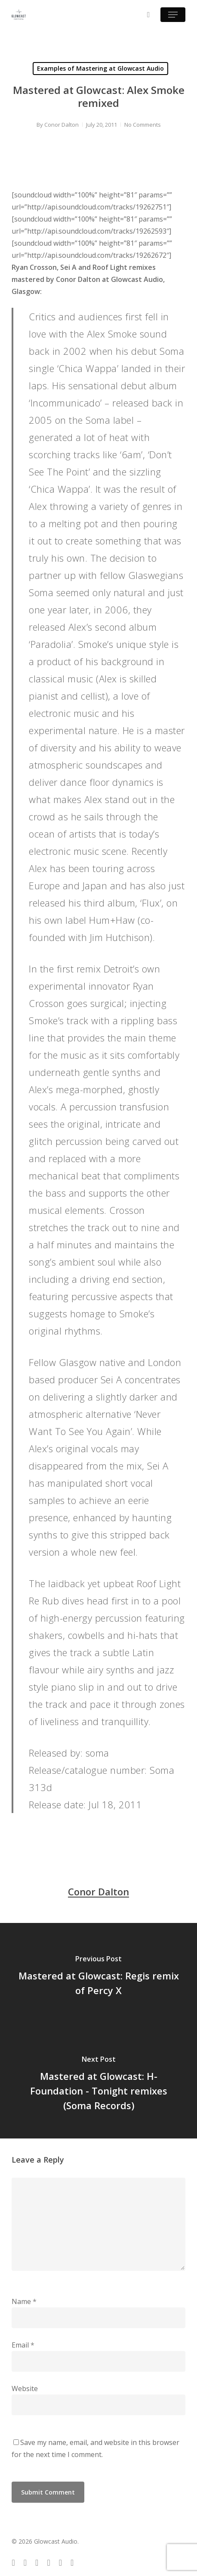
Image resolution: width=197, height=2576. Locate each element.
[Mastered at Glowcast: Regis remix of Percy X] (98, 1977)
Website (25, 2388)
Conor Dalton (61, 124)
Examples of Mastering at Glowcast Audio (100, 68)
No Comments (142, 124)
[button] (172, 14)
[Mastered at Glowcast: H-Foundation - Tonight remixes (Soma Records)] (98, 2084)
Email (23, 2345)
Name (24, 2301)
